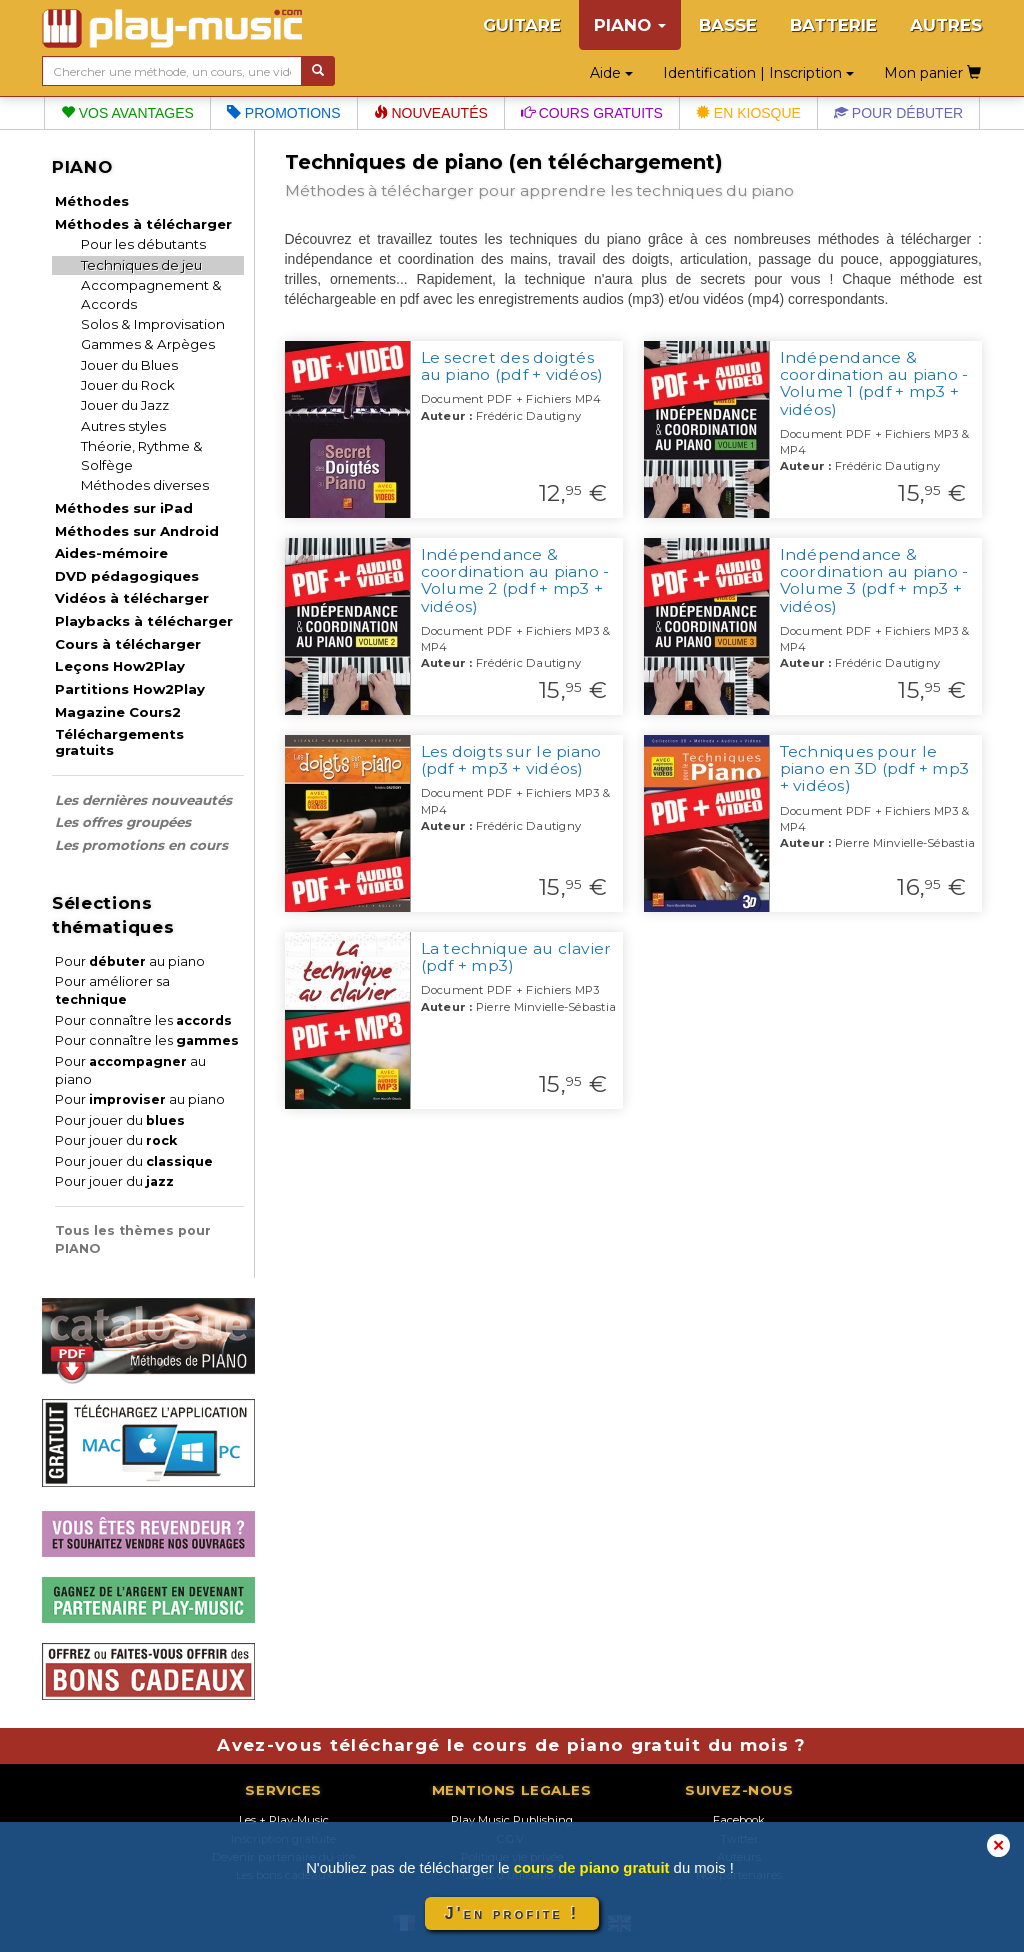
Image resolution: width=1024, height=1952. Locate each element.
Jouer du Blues (129, 365)
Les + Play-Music (284, 1820)
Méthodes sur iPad (124, 508)
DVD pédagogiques (127, 576)
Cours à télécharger (128, 644)
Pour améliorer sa (112, 990)
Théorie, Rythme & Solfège (142, 455)
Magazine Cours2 (118, 712)
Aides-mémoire (111, 553)
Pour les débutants (143, 244)
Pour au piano (130, 961)
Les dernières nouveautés (143, 800)
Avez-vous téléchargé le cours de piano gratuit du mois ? (511, 1745)
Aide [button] (611, 73)
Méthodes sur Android (137, 531)
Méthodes (92, 201)
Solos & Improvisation (153, 324)
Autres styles (123, 426)
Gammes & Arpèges (148, 344)
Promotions (284, 113)
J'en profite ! (512, 1913)
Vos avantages (127, 113)
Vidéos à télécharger (132, 598)
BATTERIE (833, 25)
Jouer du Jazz (125, 405)
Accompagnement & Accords (151, 294)
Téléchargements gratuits (119, 742)
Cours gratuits (592, 113)
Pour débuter (898, 113)
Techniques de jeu (141, 265)
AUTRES (946, 25)
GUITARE (522, 25)
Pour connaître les (143, 1020)
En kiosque (748, 113)
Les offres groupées (123, 822)
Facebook (739, 1820)
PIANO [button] (630, 25)
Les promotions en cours (141, 845)
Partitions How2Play (130, 689)
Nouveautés (431, 113)
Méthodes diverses (145, 485)
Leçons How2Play (120, 666)
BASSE (728, 25)
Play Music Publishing (512, 1820)
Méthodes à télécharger (143, 224)
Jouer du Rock (128, 385)
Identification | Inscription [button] (758, 73)
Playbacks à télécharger (144, 621)
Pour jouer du (120, 1120)
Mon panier (932, 73)
